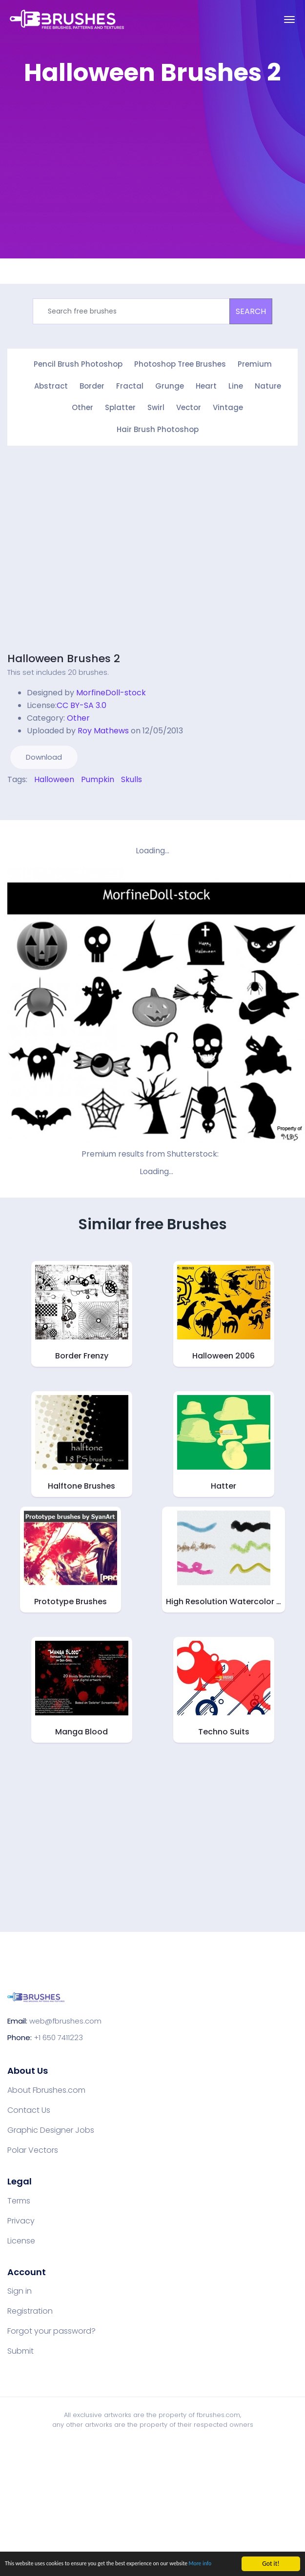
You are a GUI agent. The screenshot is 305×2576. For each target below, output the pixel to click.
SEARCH (251, 311)
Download (44, 753)
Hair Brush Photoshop (158, 427)
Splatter (120, 406)
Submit (20, 2348)
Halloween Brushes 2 (63, 655)
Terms (18, 2197)
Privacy (21, 2217)
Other (82, 406)
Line (235, 385)
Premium (255, 364)
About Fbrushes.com (46, 2087)
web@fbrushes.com (65, 2018)
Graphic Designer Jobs (50, 2127)
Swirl (155, 406)
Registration (30, 2308)
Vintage (228, 406)
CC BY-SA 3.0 (81, 702)
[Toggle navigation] (289, 19)
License (21, 2237)
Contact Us (28, 2107)
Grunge (169, 385)
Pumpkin (97, 776)
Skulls (131, 776)
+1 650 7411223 (58, 2034)
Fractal (129, 385)
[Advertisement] (147, 163)
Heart (206, 385)
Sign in (19, 2288)
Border (92, 385)
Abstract (51, 385)
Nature (268, 385)
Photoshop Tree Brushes (180, 364)
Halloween (54, 776)
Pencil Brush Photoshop (78, 364)
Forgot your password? (51, 2328)
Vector (188, 406)
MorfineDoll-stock (111, 689)
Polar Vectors (32, 2147)
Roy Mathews (103, 727)
